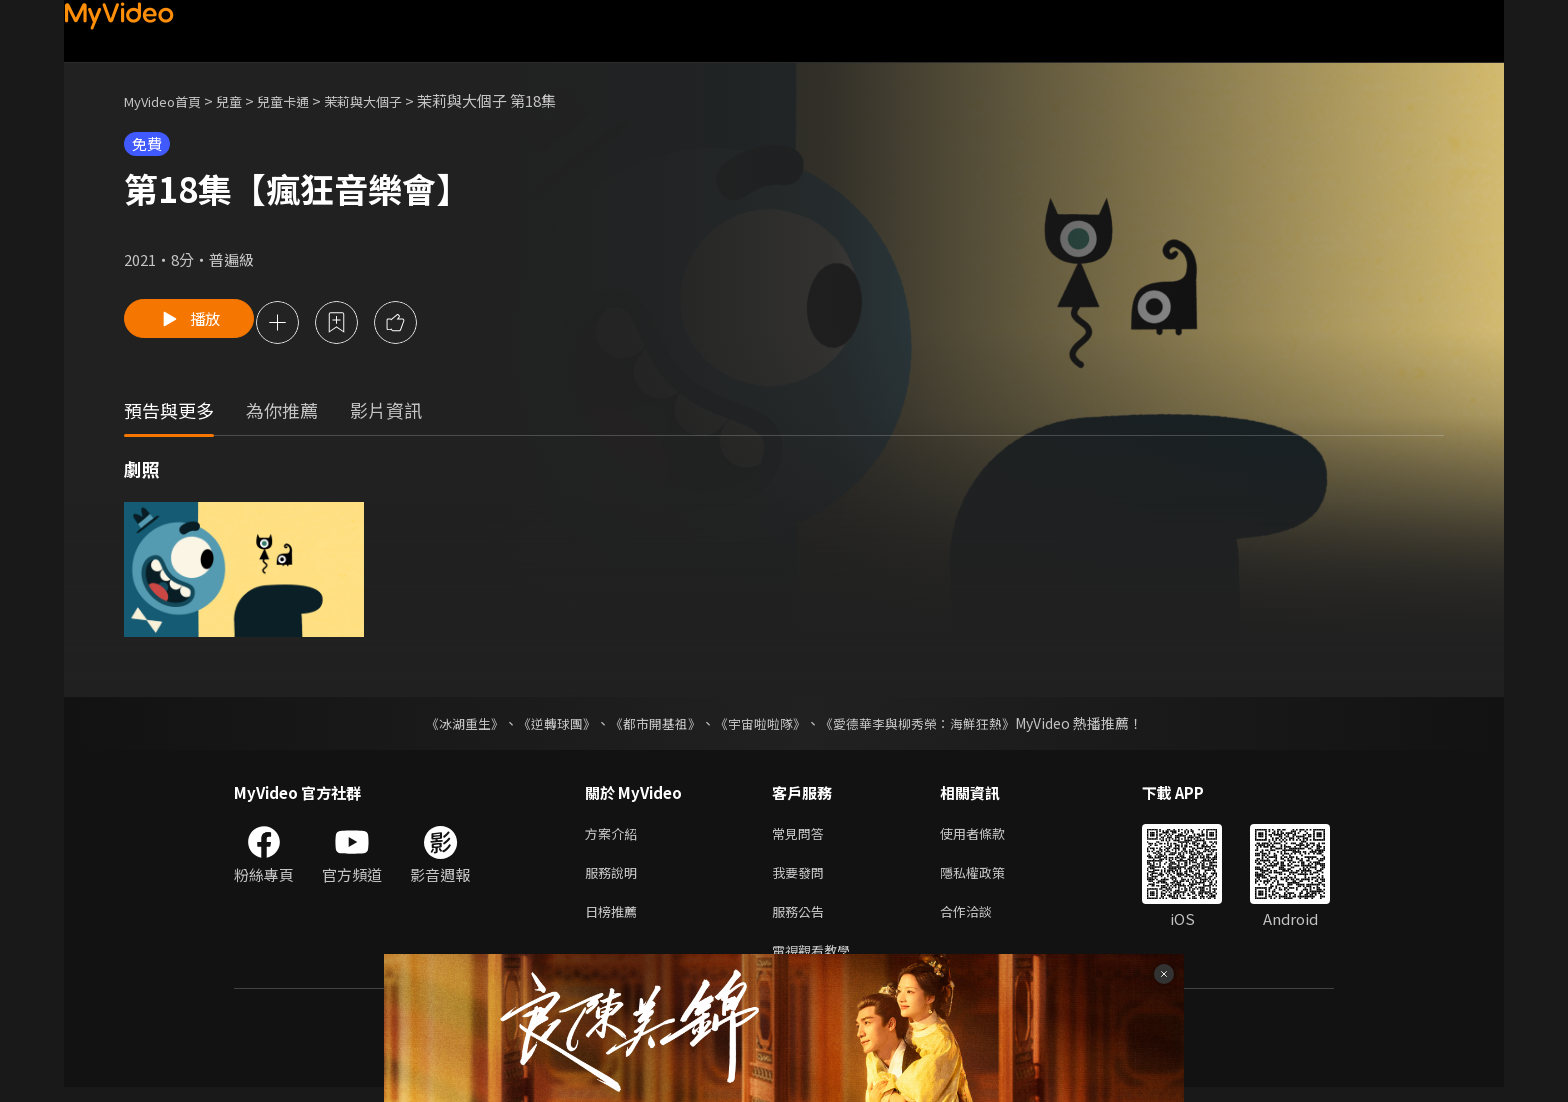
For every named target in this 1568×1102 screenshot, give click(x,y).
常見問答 (802, 837)
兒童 (245, 100)
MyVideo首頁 (169, 100)
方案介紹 (615, 837)
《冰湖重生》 (447, 726)
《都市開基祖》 (650, 726)
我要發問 (802, 879)
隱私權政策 (989, 879)
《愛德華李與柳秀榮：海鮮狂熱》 (930, 726)
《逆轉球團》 (545, 726)
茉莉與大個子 (395, 100)
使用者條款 (989, 837)
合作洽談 (982, 921)
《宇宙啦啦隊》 (762, 726)
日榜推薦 (615, 921)
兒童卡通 (305, 100)
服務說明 (615, 879)
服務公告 (802, 921)
